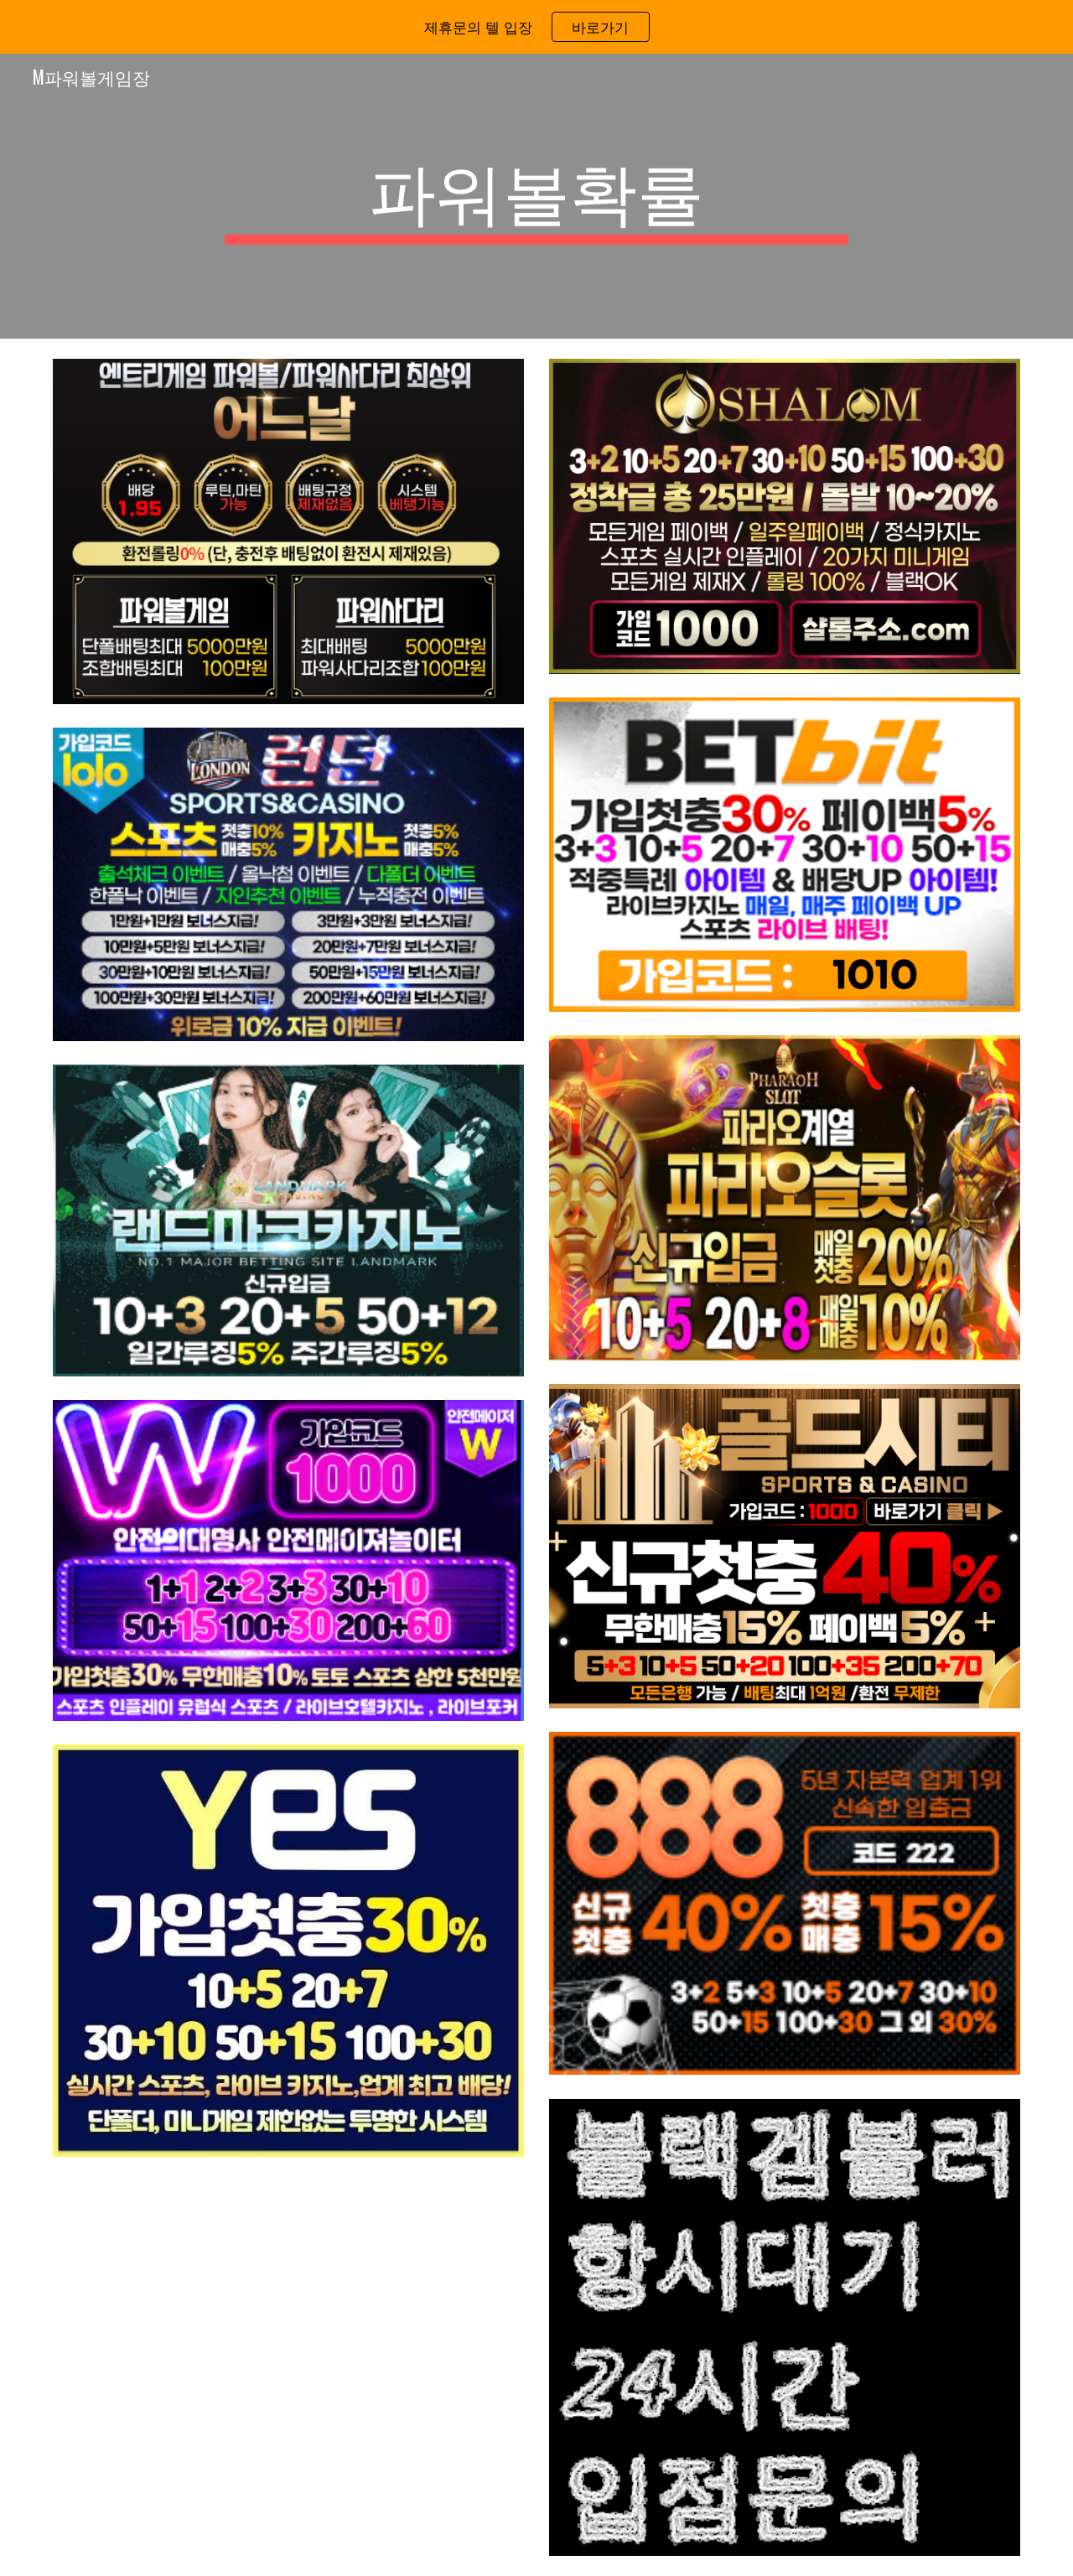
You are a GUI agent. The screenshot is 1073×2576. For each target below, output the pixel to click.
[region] (536, 27)
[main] (536, 196)
